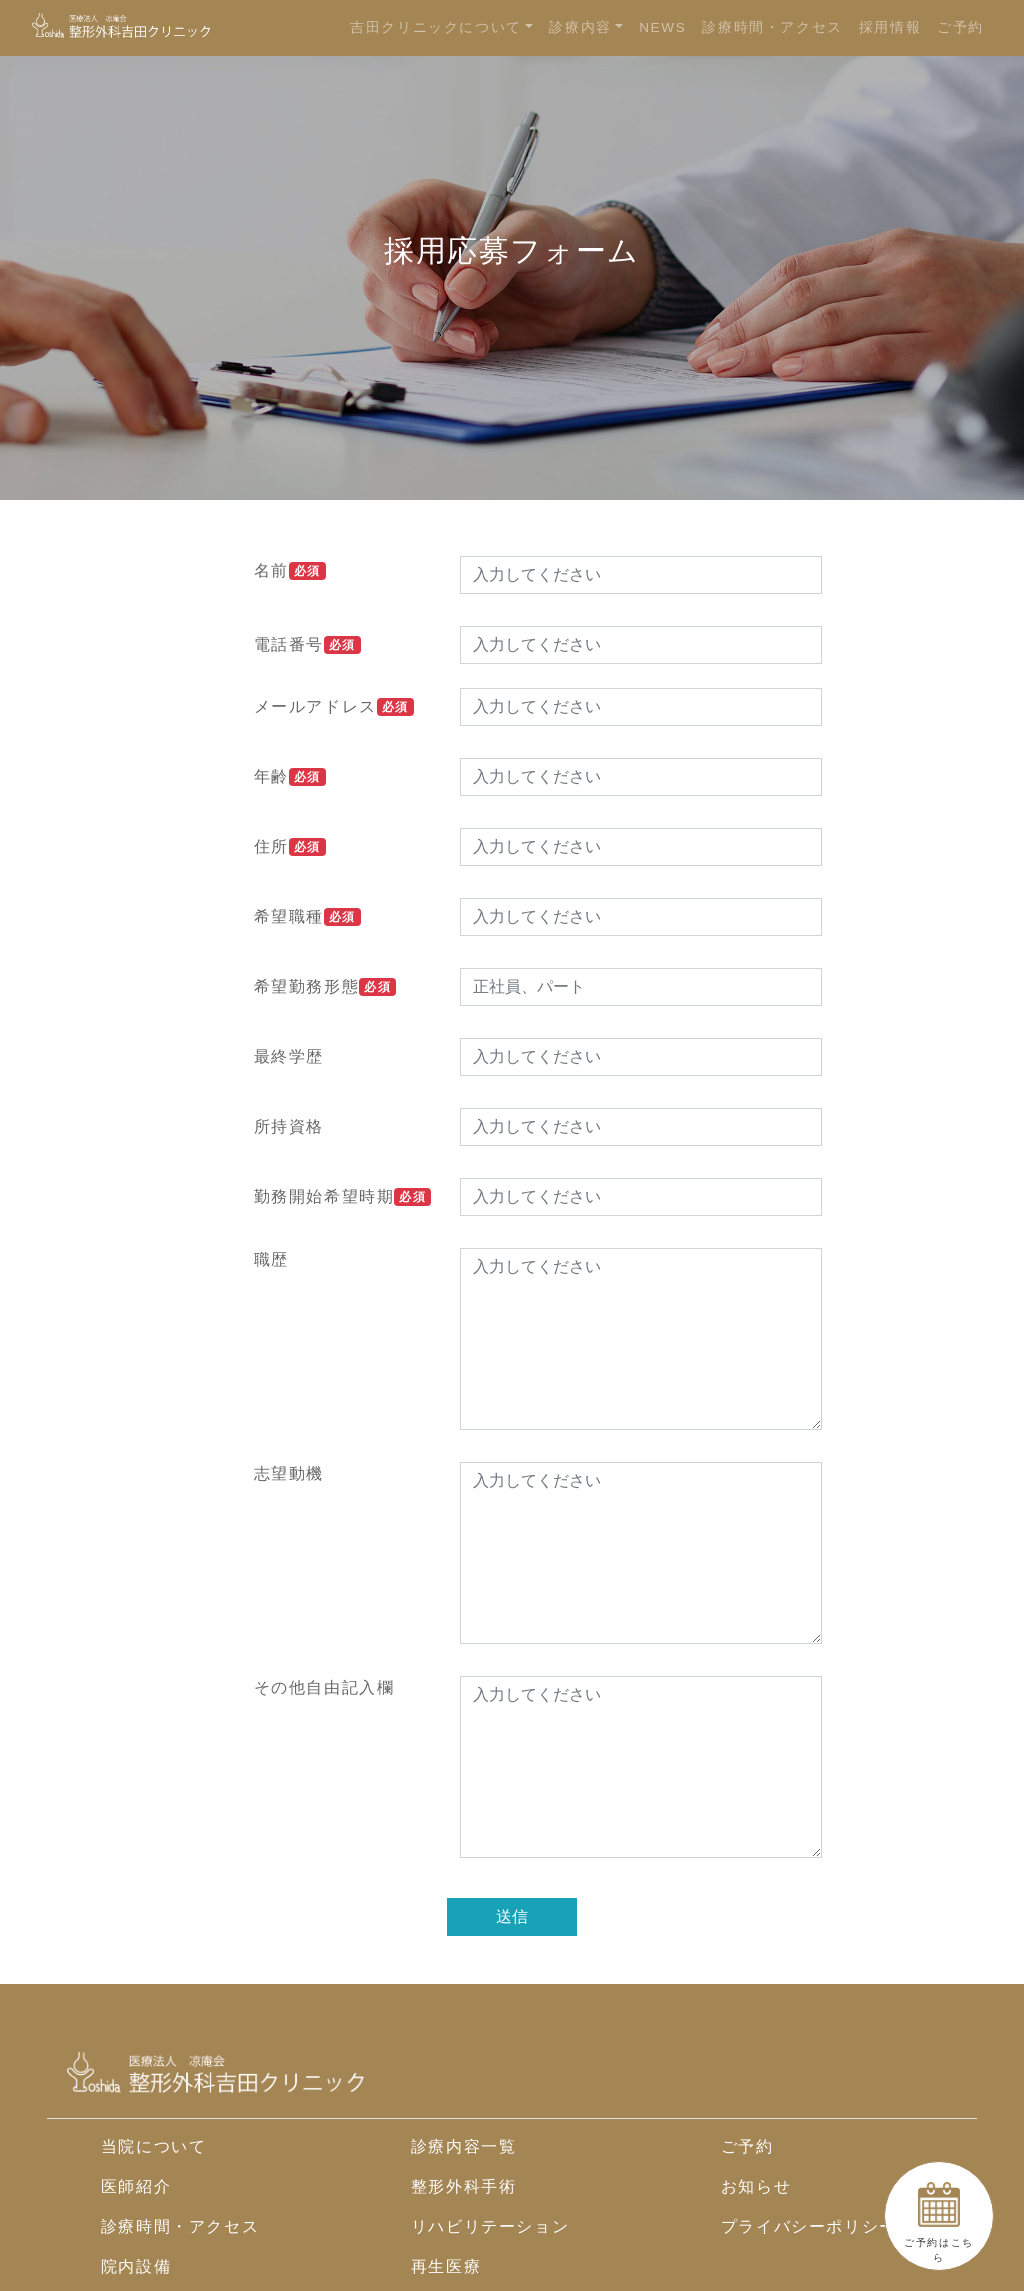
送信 (512, 1916)
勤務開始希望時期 (343, 1197)
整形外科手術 (464, 2186)
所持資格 (289, 1126)
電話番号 (307, 645)
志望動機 (289, 1473)
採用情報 (890, 27)
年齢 (290, 777)
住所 (290, 847)
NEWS (662, 27)
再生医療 (446, 2266)
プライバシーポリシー (809, 2226)
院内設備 (136, 2266)
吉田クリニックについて (436, 27)
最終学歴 (289, 1056)
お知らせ (756, 2186)
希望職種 (307, 917)
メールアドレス (334, 707)
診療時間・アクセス (772, 27)
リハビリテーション (490, 2226)
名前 (290, 571)
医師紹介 (136, 2186)
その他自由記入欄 (324, 1687)
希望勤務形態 (325, 987)
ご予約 (960, 27)
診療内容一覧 (464, 2146)
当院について (154, 2146)
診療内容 (580, 27)
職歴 (271, 1259)
